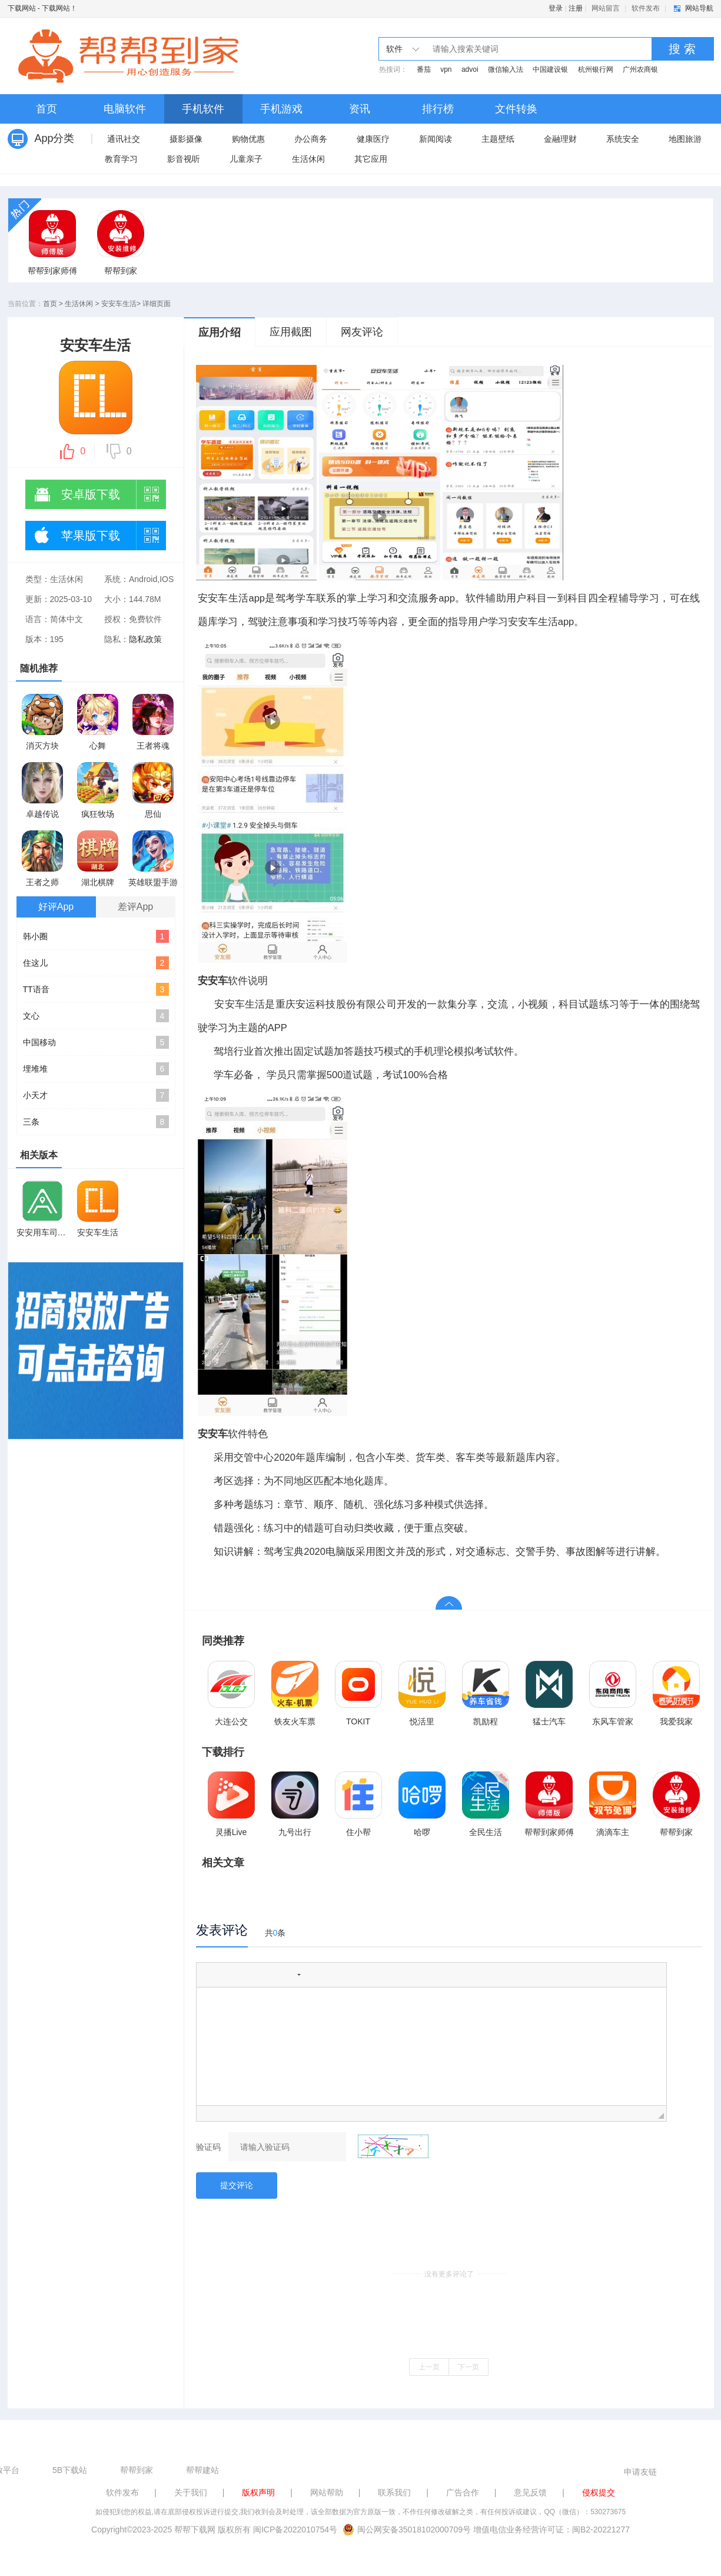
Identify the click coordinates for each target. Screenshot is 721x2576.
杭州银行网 (595, 69)
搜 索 (682, 48)
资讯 (359, 109)
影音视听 (183, 159)
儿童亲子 (246, 159)
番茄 (424, 69)
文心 (96, 1015)
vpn (445, 69)
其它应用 (370, 159)
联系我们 (394, 2492)
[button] (209, 1974)
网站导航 (699, 8)
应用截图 (291, 332)
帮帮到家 (136, 2470)
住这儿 (96, 962)
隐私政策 (145, 639)
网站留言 (606, 8)
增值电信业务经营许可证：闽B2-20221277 (551, 2529)
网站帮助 (326, 2492)
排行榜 (438, 109)
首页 (46, 109)
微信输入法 (505, 69)
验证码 (208, 2147)
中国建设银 (550, 69)
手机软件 (203, 109)
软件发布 (646, 8)
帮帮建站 (202, 2470)
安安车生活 (119, 304)
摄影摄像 (186, 139)
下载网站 (22, 8)
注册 (576, 8)
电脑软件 (125, 109)
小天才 (96, 1095)
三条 (96, 1121)
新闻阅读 (435, 139)
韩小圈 (96, 936)
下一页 (468, 2367)
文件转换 (516, 109)
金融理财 (560, 139)
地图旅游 (685, 139)
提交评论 (236, 2185)
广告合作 (462, 2492)
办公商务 (310, 139)
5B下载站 (69, 2470)
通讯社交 (123, 139)
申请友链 (640, 2472)
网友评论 (362, 332)
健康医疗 (373, 139)
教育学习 (121, 159)
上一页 (429, 2367)
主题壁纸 (497, 139)
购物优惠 (248, 139)
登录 (556, 8)
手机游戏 (281, 109)
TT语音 (96, 989)
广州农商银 (640, 69)
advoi (470, 69)
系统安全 (622, 139)
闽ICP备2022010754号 (295, 2529)
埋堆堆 (96, 1068)
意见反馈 (530, 2492)
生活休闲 (308, 159)
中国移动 (96, 1042)
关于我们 (190, 2492)
